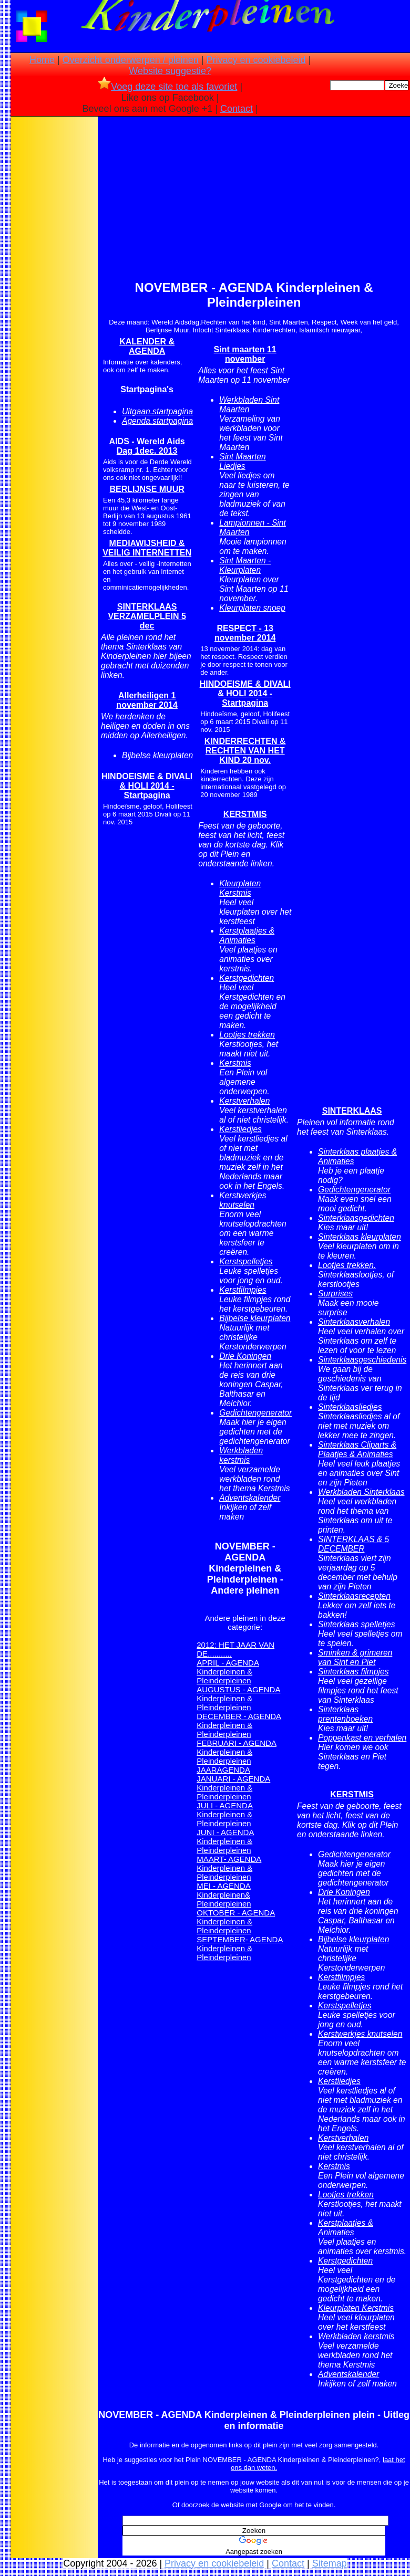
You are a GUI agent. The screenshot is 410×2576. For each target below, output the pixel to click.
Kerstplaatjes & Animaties (246, 935)
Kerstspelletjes (245, 1261)
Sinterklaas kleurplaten (359, 1236)
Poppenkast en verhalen (362, 1737)
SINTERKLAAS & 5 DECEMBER (353, 1544)
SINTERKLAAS (352, 1110)
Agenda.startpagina (157, 420)
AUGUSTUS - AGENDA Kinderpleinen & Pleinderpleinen (238, 1698)
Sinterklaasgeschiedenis (362, 1359)
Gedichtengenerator (255, 1412)
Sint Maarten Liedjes (242, 461)
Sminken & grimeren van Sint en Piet (355, 1657)
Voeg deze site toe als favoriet (167, 86)
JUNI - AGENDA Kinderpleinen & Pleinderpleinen (225, 1841)
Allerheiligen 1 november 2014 (147, 700)
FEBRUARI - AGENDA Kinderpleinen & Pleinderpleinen (236, 1752)
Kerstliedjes (240, 1129)
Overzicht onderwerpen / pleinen (131, 60)
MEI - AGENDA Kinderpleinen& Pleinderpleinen (224, 1894)
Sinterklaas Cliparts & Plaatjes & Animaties (357, 1449)
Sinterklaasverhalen (354, 1321)
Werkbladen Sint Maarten (249, 404)
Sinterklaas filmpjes (353, 1671)
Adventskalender (249, 1497)
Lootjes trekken (247, 1034)
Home (42, 60)
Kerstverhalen (244, 1100)
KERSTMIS (245, 814)
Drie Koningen (245, 1356)
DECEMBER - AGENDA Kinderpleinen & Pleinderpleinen (239, 1725)
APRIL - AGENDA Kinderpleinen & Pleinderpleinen (228, 1671)
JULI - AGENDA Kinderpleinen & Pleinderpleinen (225, 1814)
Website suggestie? (170, 71)
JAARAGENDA (223, 1769)
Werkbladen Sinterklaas (361, 1492)
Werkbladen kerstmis (241, 1455)
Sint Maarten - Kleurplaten (245, 565)
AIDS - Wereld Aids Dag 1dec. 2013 (147, 446)
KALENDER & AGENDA (147, 346)
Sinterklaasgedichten (356, 1217)
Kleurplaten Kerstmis (240, 888)
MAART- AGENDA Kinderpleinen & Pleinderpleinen (229, 1868)
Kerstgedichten (246, 977)
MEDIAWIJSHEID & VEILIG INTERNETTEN (146, 548)
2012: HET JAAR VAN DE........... (235, 1649)
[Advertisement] (54, 284)
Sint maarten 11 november (245, 354)
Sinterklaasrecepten (354, 1595)
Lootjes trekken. (347, 1265)
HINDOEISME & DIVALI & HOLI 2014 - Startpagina (146, 786)
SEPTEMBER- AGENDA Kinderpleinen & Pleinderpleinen (240, 1948)
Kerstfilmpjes (242, 1289)
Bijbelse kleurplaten (157, 755)
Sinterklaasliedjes (350, 1406)
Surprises (335, 1293)
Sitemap (329, 2563)
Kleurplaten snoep (252, 607)
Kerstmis (235, 1063)
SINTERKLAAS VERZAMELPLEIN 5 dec (147, 616)
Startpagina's (146, 389)
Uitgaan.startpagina (157, 411)
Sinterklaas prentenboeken (345, 1714)
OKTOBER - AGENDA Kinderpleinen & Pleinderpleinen (236, 1921)
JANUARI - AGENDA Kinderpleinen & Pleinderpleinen (233, 1787)
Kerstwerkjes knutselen (242, 1200)
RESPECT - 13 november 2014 (245, 633)
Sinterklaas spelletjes (356, 1624)
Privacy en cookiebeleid (256, 60)
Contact (236, 108)
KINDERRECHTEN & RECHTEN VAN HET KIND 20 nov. (245, 751)
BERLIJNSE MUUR (147, 489)
